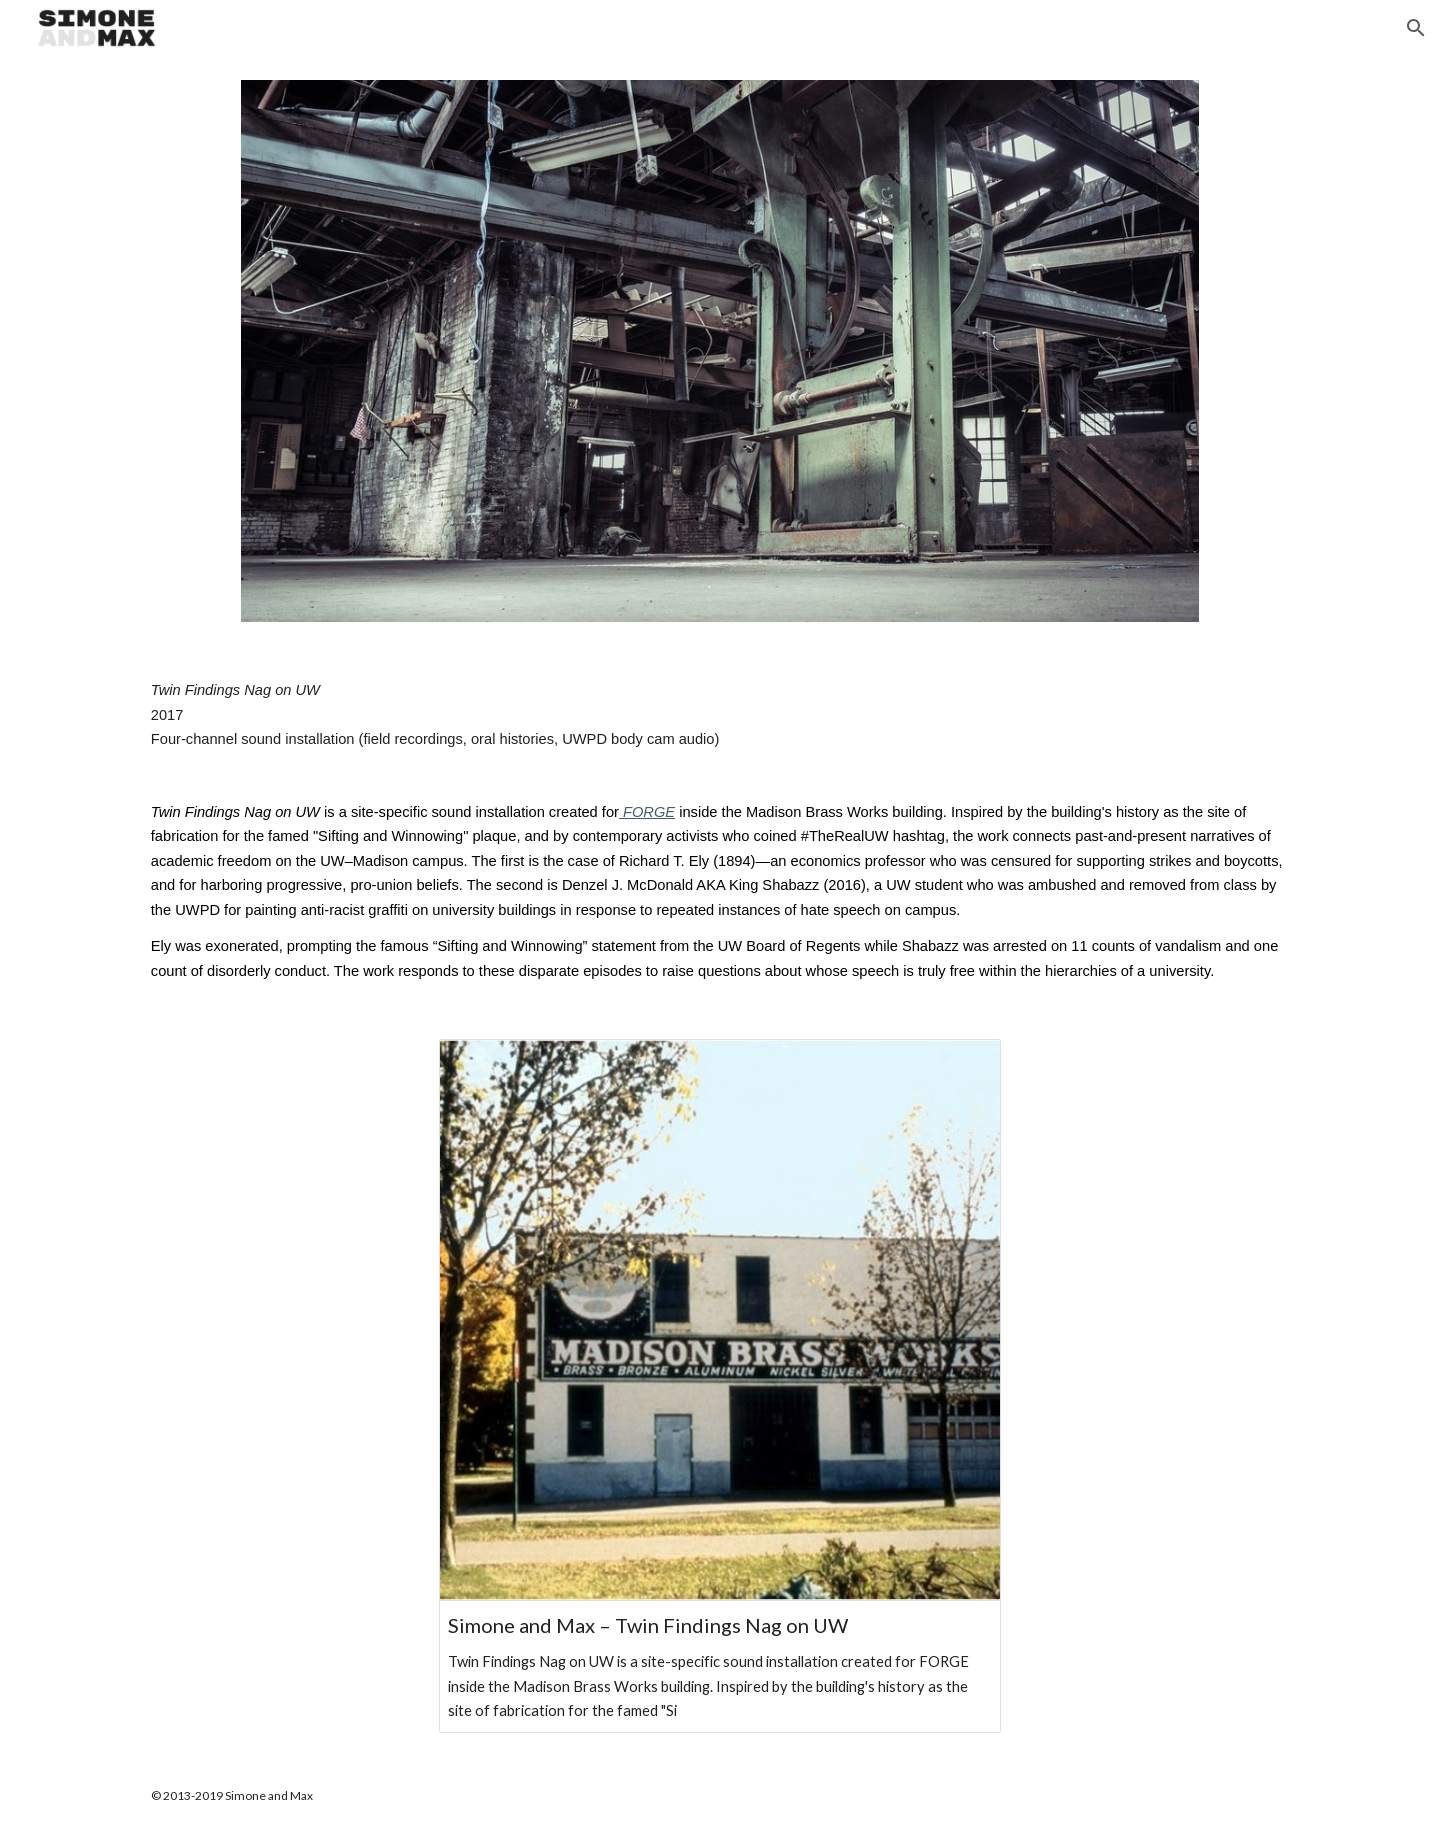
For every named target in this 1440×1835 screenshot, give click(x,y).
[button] (1416, 28)
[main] (720, 830)
